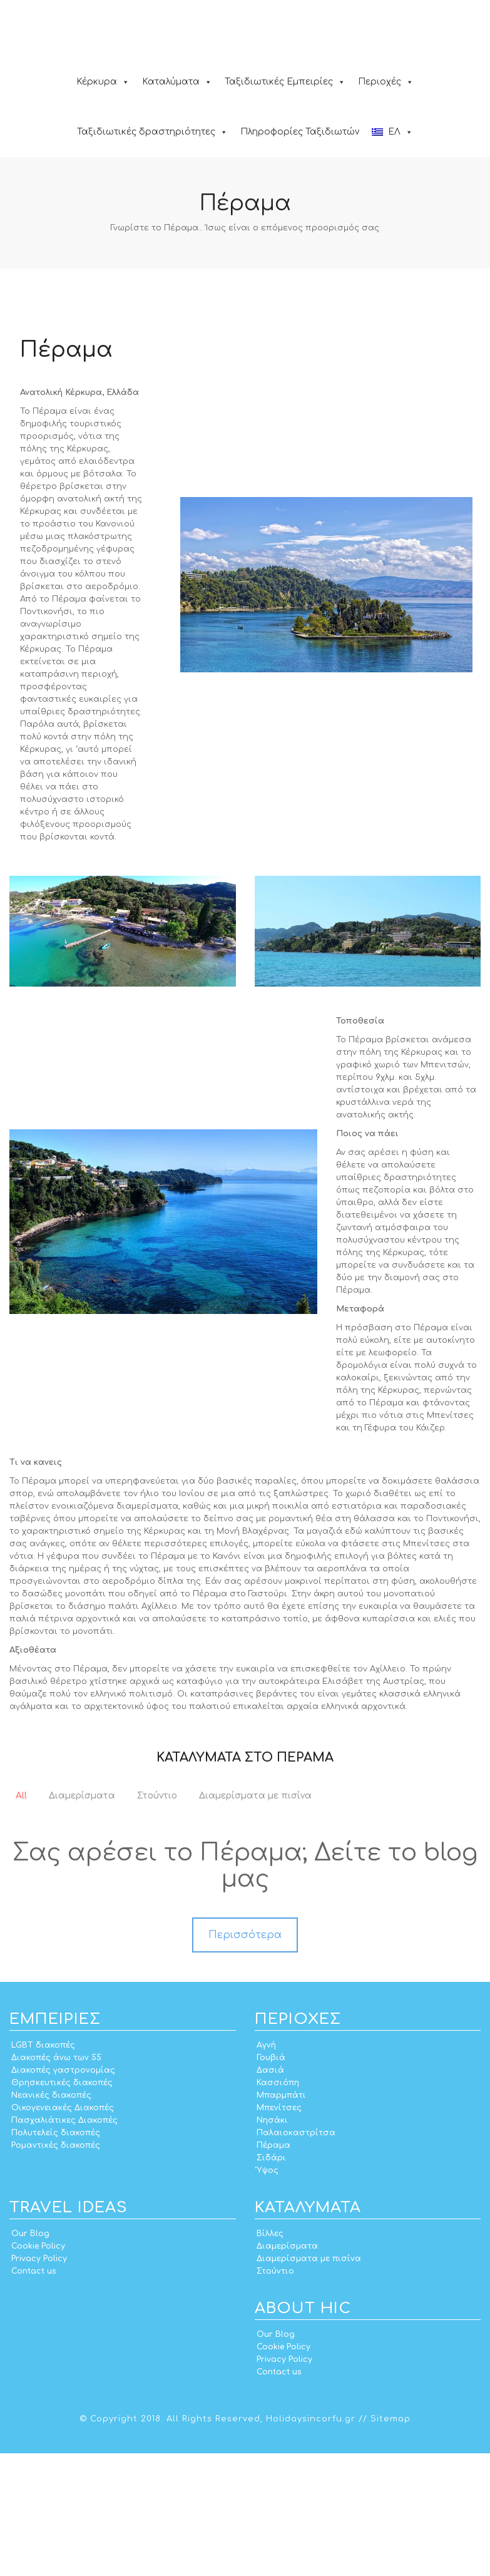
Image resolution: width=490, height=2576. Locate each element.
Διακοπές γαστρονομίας (63, 2193)
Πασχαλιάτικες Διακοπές (64, 2243)
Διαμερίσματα (287, 2368)
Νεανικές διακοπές (51, 2218)
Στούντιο (275, 2393)
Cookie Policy (38, 2368)
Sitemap (390, 2541)
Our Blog (30, 2356)
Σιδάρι (271, 2280)
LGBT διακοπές (43, 2167)
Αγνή (266, 2167)
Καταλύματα (177, 81)
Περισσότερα (245, 2057)
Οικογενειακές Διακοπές (62, 2230)
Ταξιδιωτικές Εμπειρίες (285, 81)
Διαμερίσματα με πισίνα (309, 2381)
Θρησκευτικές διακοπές (62, 2205)
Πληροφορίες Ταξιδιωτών (299, 131)
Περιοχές (386, 81)
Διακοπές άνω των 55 (56, 2180)
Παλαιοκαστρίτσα (296, 2255)
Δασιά (270, 2193)
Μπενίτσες (279, 2230)
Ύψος (267, 2293)
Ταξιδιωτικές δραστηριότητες (152, 131)
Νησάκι (272, 2243)
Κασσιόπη (278, 2205)
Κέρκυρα (103, 81)
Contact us (33, 2393)
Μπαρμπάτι (281, 2218)
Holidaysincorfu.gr (310, 2541)
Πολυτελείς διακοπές (55, 2255)
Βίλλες (270, 2356)
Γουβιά (271, 2180)
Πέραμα (273, 2268)
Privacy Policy (39, 2381)
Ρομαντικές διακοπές (55, 2268)
